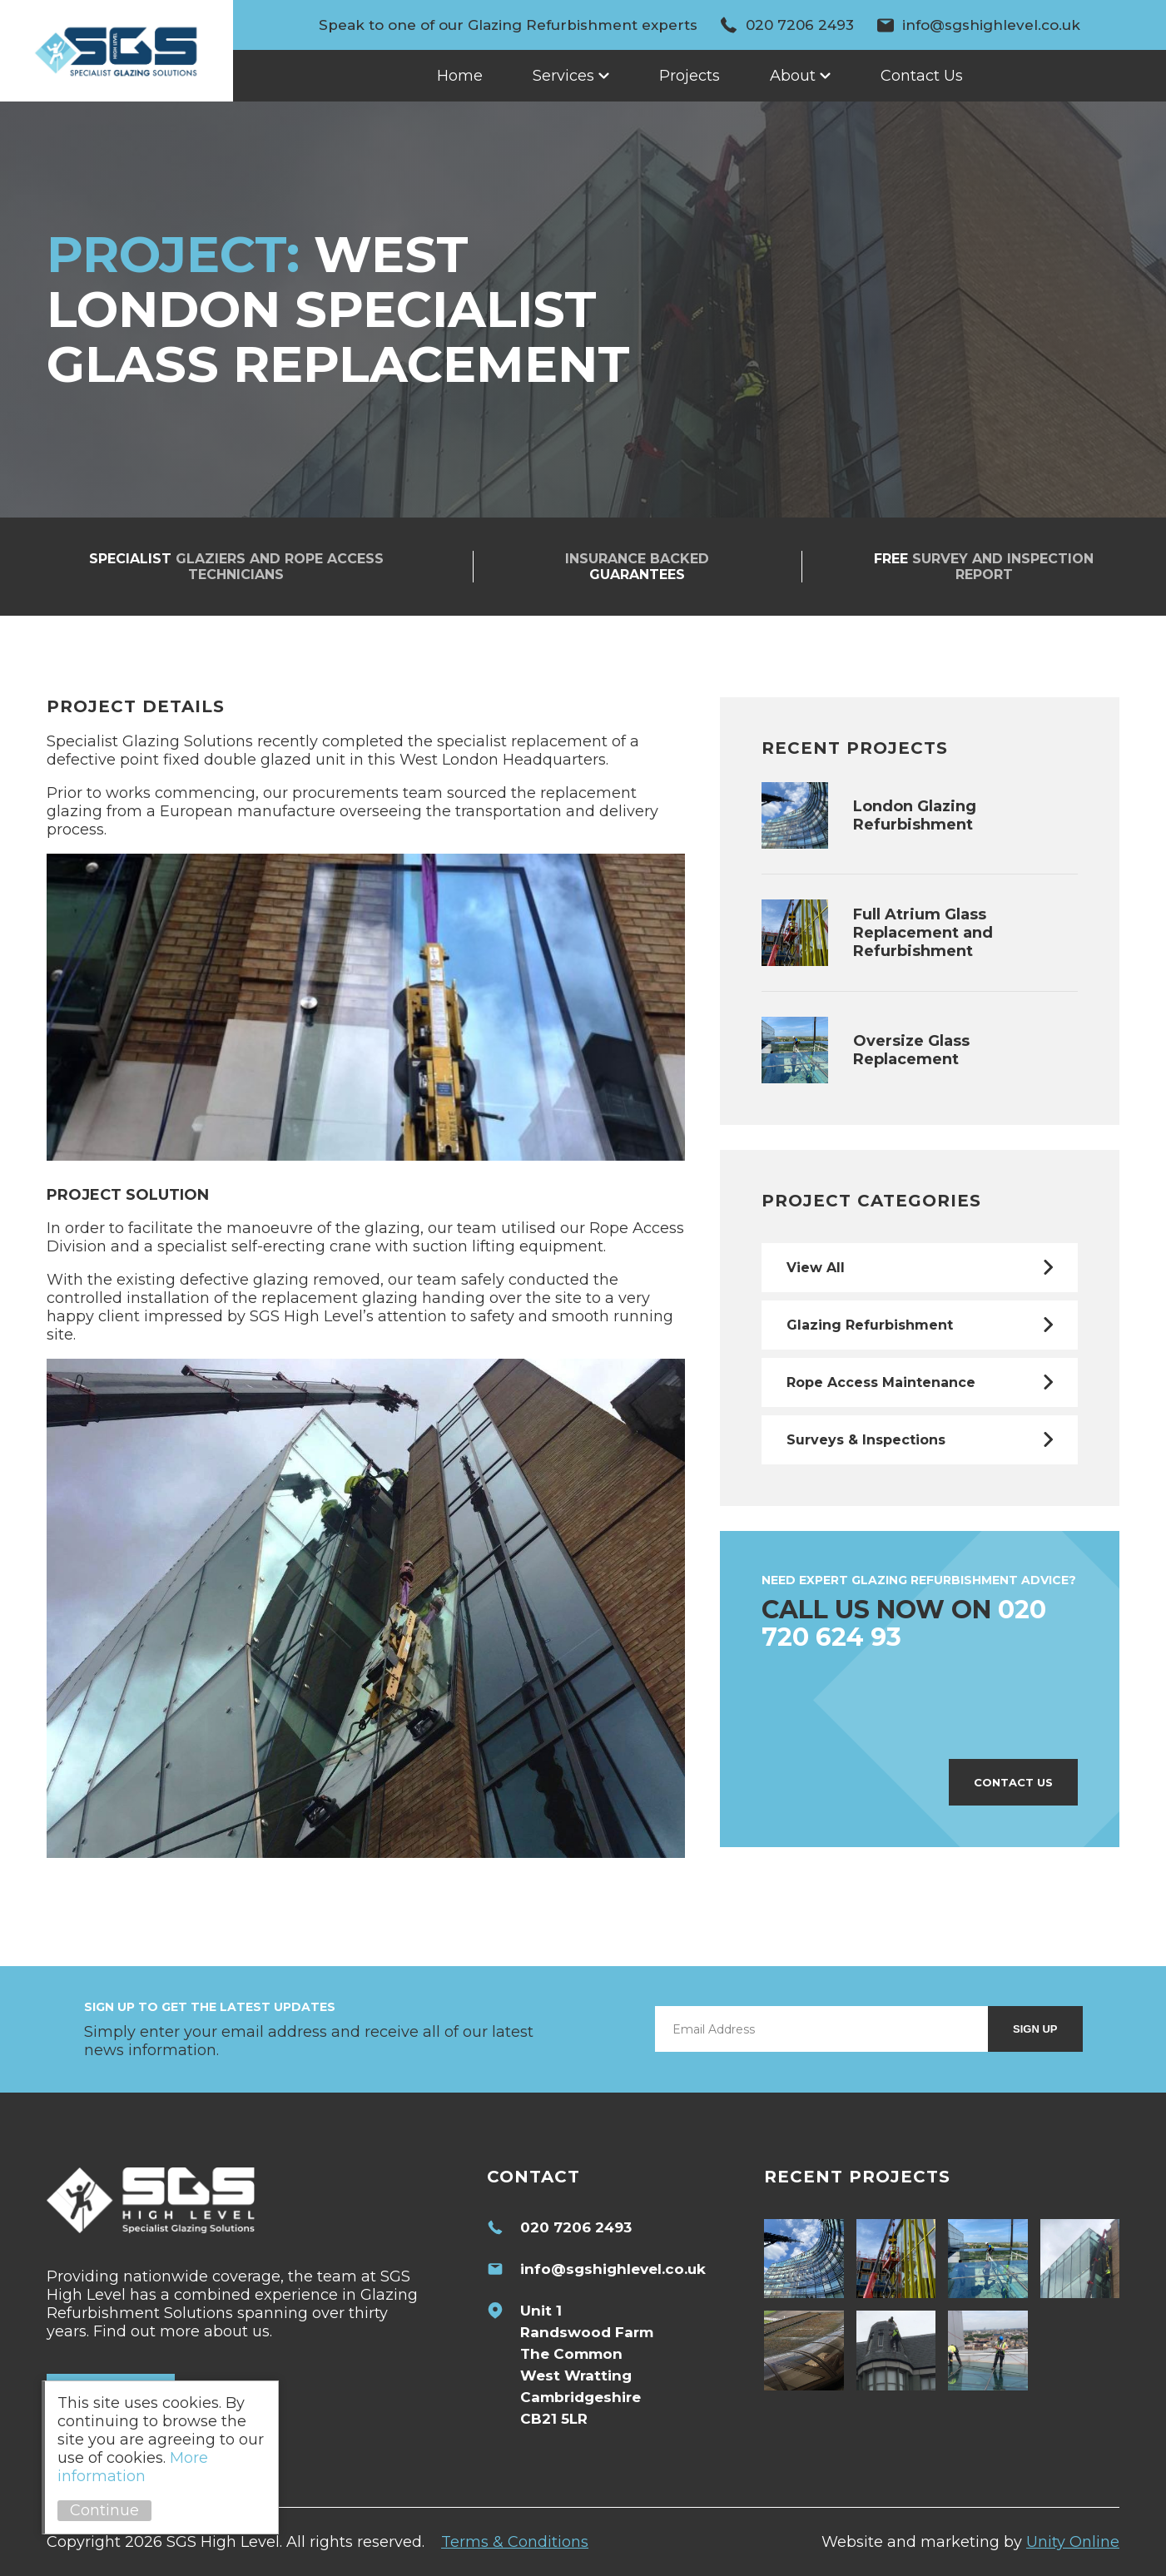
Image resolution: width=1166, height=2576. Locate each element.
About (793, 76)
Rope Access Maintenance (880, 1382)
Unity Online (1072, 2542)
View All (815, 1268)
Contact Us (922, 76)
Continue (104, 2510)
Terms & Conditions (514, 2542)
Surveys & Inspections (865, 1440)
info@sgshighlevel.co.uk (991, 25)
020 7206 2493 (800, 25)
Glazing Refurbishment (869, 1325)
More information (132, 2467)
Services (563, 76)
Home (460, 76)
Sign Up (1035, 2029)
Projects (689, 76)
